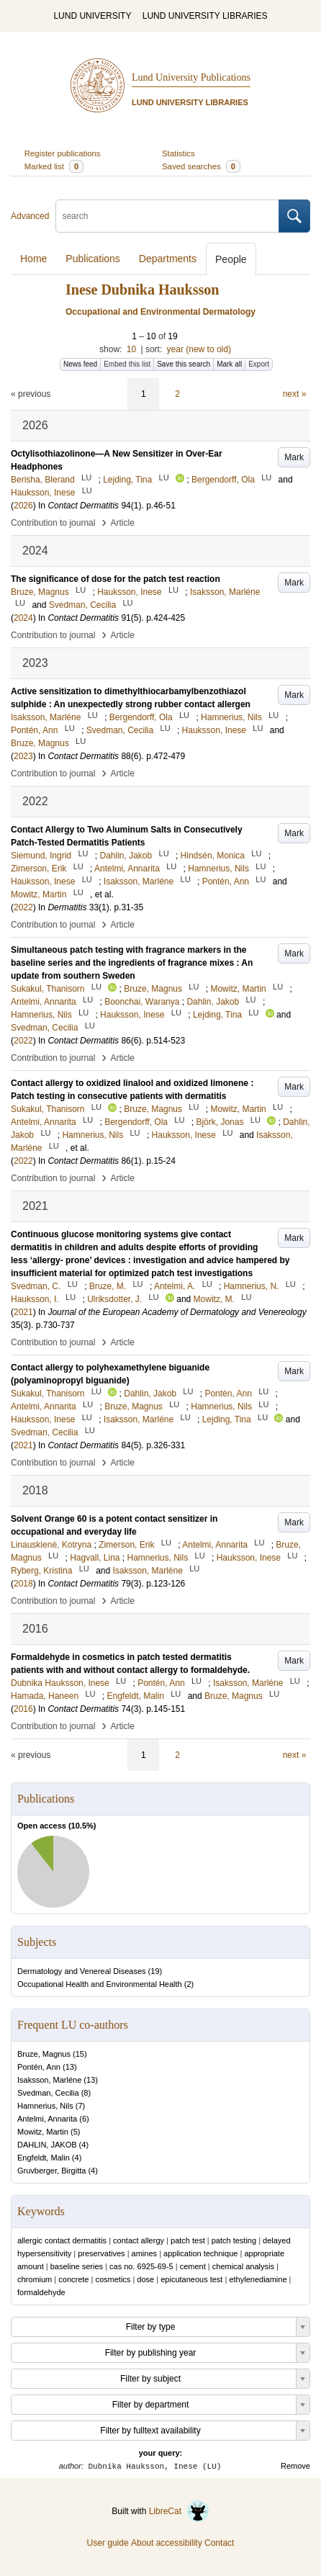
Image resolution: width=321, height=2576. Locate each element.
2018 (23, 1584)
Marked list (53, 166)
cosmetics (112, 2279)
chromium (34, 2279)
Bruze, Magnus (44, 2054)
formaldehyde (41, 2292)
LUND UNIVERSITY (92, 16)
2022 (23, 907)
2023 (23, 756)
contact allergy (138, 2240)
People (231, 259)
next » (295, 394)
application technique (200, 2253)
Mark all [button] (229, 364)
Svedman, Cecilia (48, 2092)
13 (69, 2067)
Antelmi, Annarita (47, 2118)
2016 (23, 1709)
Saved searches (201, 166)
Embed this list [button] (127, 364)
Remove (295, 2465)
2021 (23, 1312)
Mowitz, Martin (42, 2131)
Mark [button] (294, 457)
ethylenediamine (257, 2279)
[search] (167, 216)
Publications (92, 258)
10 (131, 349)
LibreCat (179, 2511)
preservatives (101, 2253)
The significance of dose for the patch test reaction (115, 579)
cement (193, 2266)
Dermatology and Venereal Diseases (81, 1971)
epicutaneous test (191, 2279)
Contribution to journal (53, 523)
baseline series (76, 2266)
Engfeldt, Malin (43, 2157)
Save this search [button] (183, 364)
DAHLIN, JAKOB (47, 2144)
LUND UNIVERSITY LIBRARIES (205, 16)
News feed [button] (80, 364)
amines (144, 2253)
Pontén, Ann (38, 2067)
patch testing (234, 2240)
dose (145, 2279)
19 (154, 1971)
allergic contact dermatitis (62, 2240)
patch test (188, 2240)
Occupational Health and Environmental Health (99, 1984)
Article (123, 523)
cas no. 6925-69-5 (141, 2266)
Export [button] (258, 364)
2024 (23, 618)
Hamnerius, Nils (45, 2105)
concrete (73, 2279)
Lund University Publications (191, 77)
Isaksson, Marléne (49, 2079)
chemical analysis (243, 2266)
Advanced (30, 216)
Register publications (62, 153)
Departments (167, 258)
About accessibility (166, 2543)
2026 (23, 506)
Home (33, 258)
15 (80, 2054)
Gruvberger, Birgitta (51, 2170)
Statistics (178, 153)
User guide (108, 2543)
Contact (219, 2543)
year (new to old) (199, 349)
